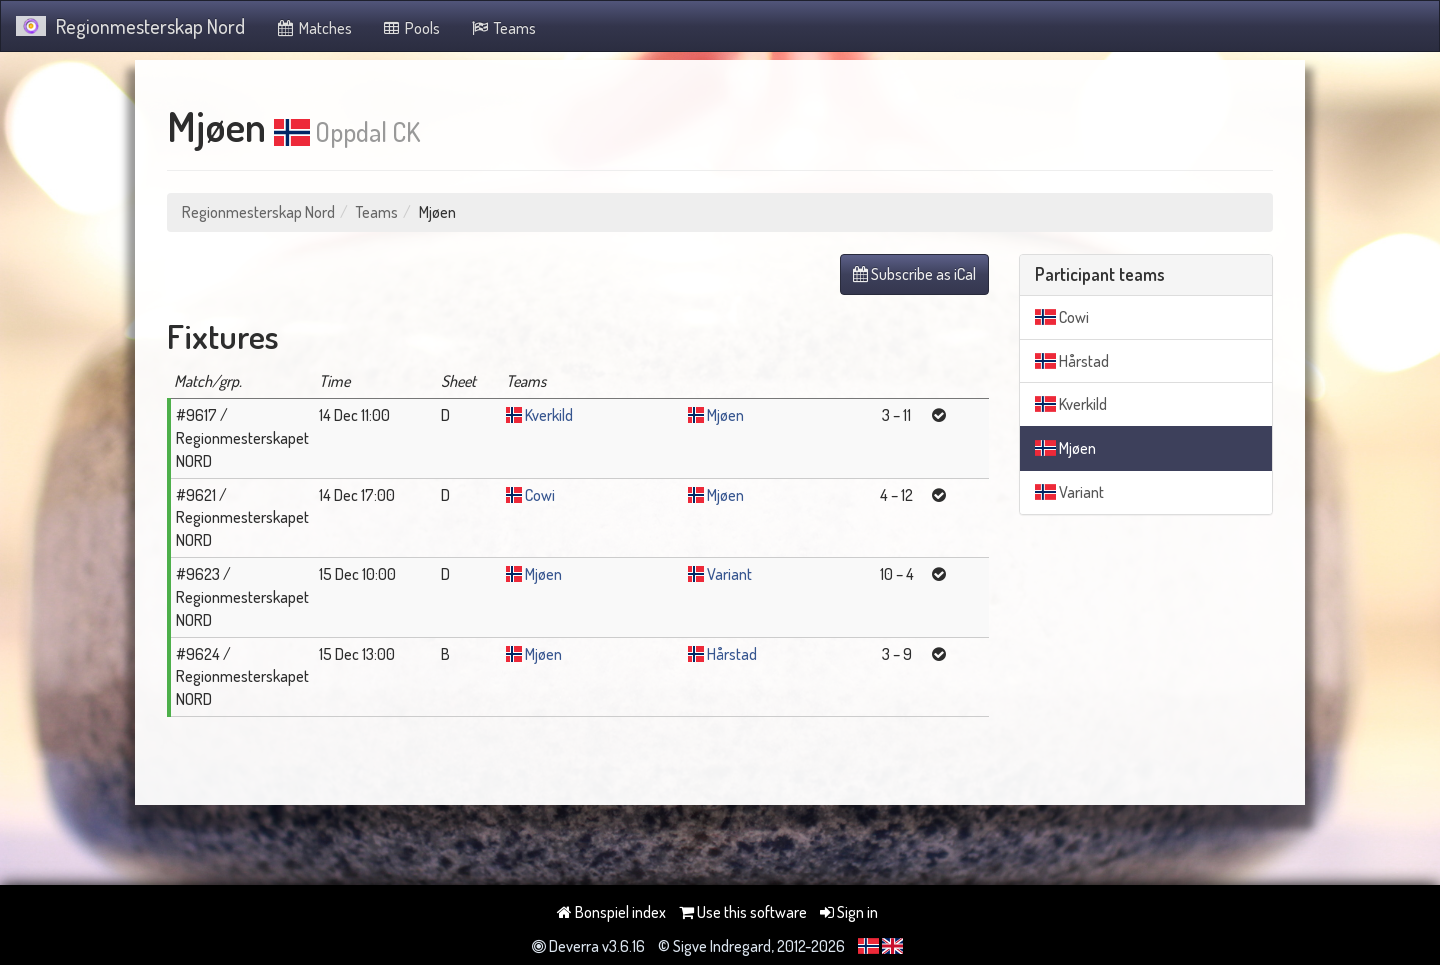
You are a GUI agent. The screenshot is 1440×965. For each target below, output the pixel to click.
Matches (313, 28)
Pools (411, 28)
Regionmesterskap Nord (130, 26)
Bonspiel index (611, 912)
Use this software (743, 912)
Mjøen (725, 415)
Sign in (849, 912)
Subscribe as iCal (914, 274)
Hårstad (732, 654)
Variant (729, 574)
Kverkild (549, 415)
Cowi (540, 495)
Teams (503, 28)
